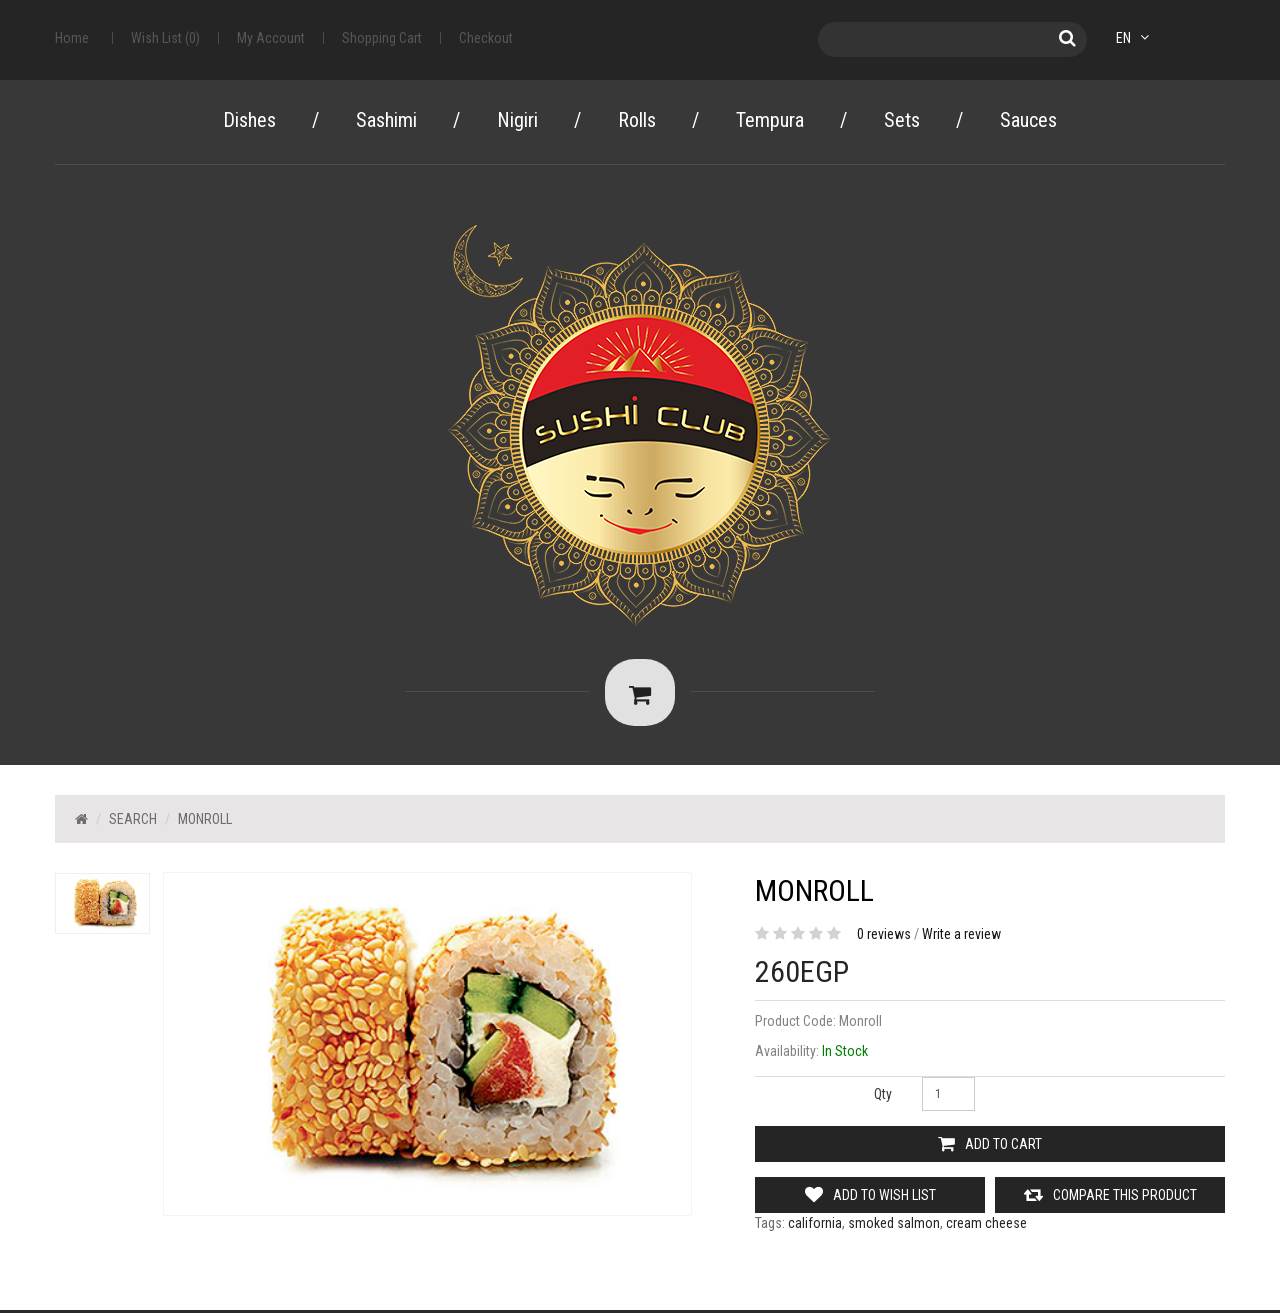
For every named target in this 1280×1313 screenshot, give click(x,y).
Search (133, 822)
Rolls (637, 120)
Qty (883, 1097)
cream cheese (986, 1226)
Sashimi (386, 120)
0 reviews (884, 937)
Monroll (205, 822)
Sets (902, 120)
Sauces (1028, 120)
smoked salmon (894, 1226)
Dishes (249, 120)
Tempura (770, 120)
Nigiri (517, 120)
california (815, 1226)
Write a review (961, 937)
